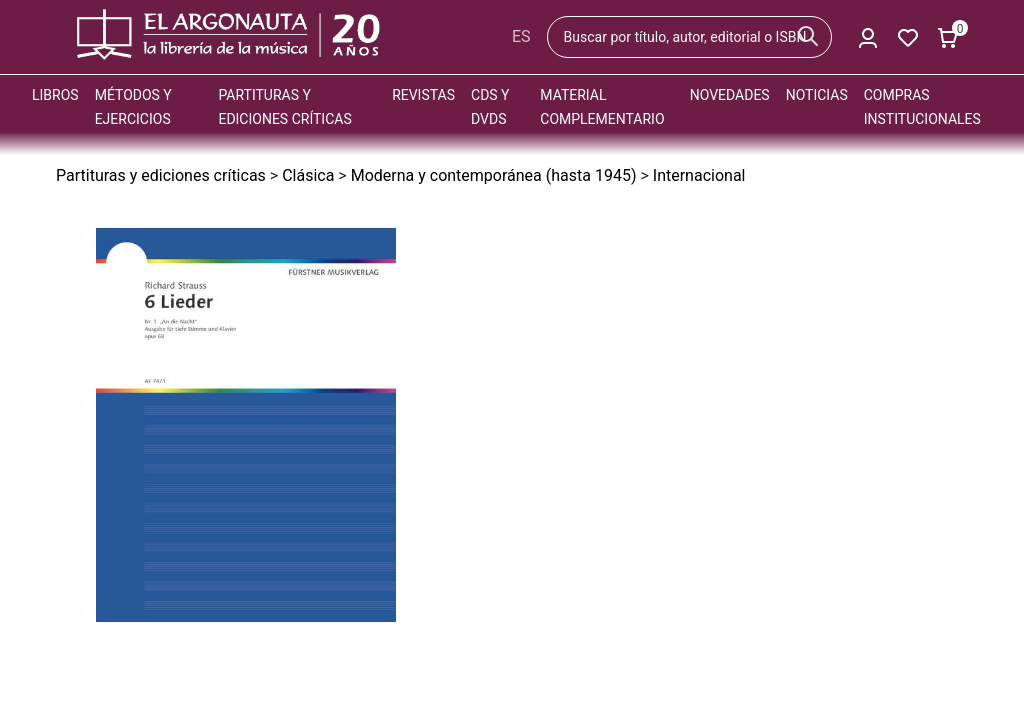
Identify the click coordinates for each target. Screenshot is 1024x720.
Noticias (817, 95)
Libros (55, 95)
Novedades (730, 95)
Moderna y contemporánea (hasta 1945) (494, 175)
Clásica (308, 175)
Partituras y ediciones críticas (161, 175)
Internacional (699, 175)
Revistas (423, 95)
